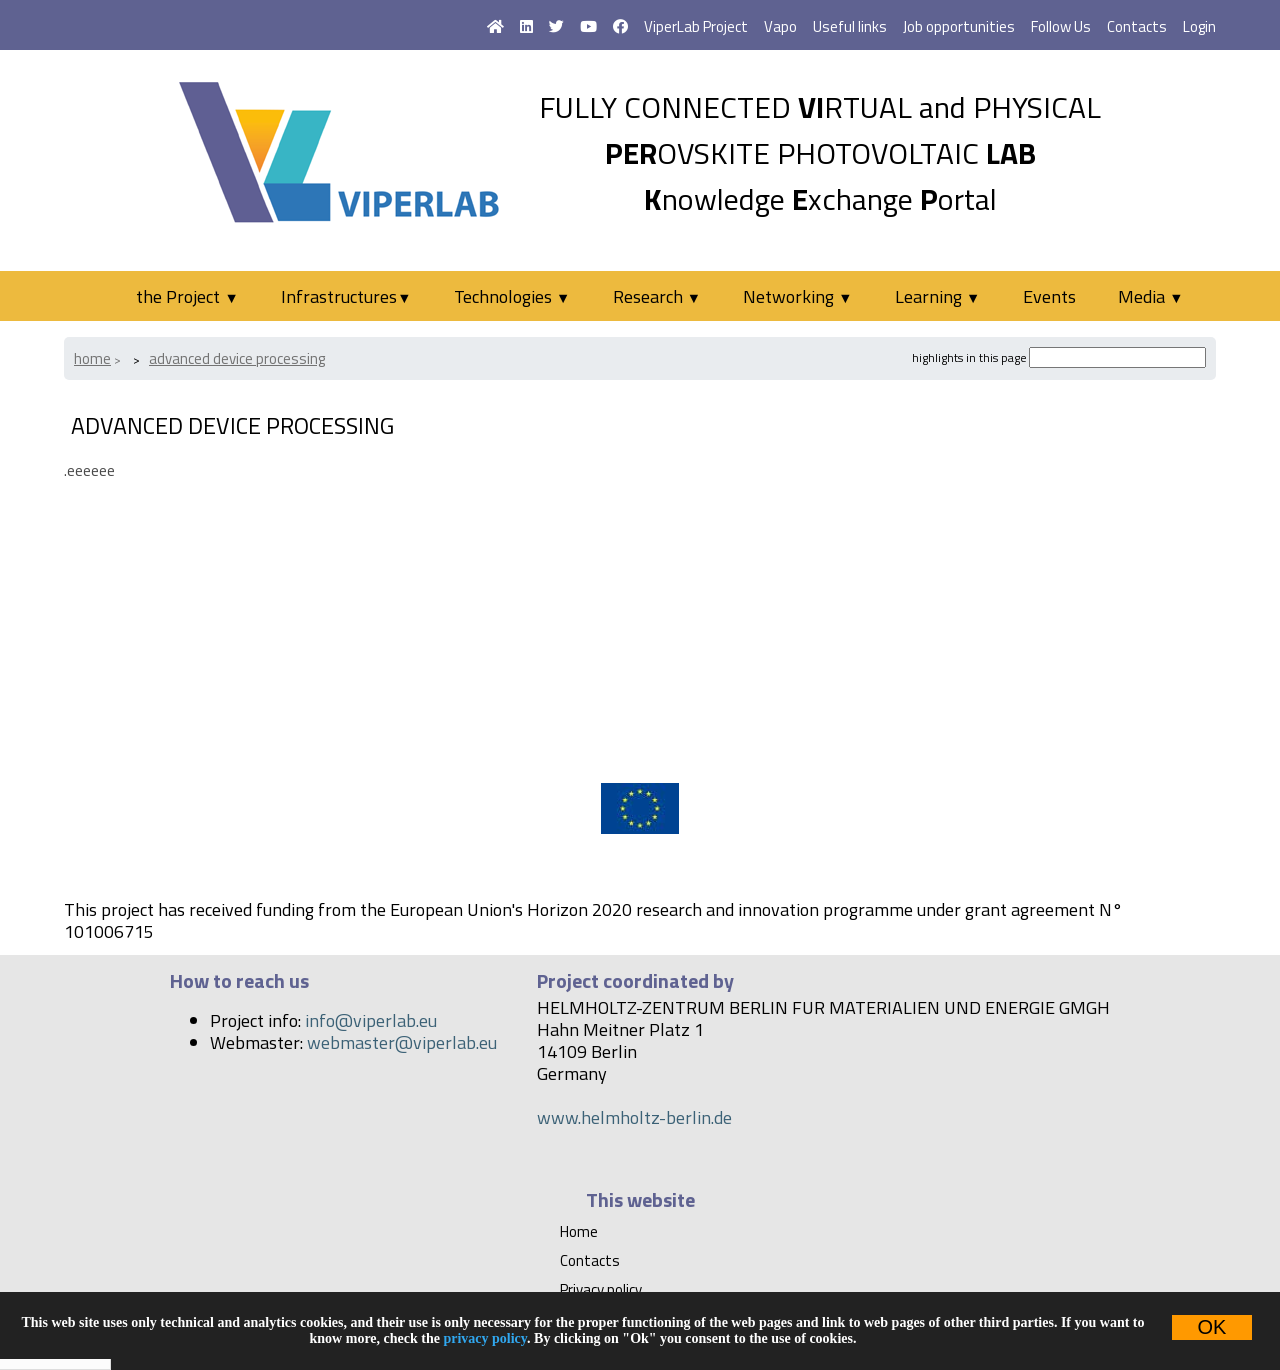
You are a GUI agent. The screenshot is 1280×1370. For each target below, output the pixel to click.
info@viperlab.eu (371, 1020)
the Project (187, 296)
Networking (797, 296)
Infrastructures (346, 296)
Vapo (780, 26)
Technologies (512, 296)
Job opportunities (959, 26)
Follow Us (1061, 26)
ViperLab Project (696, 26)
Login (1199, 26)
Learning (937, 296)
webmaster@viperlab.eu (402, 1042)
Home (92, 358)
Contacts (1137, 26)
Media (1150, 296)
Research (657, 296)
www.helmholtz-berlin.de (634, 1117)
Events (1049, 296)
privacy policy (485, 1338)
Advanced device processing (237, 358)
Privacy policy (601, 1289)
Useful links (850, 26)
